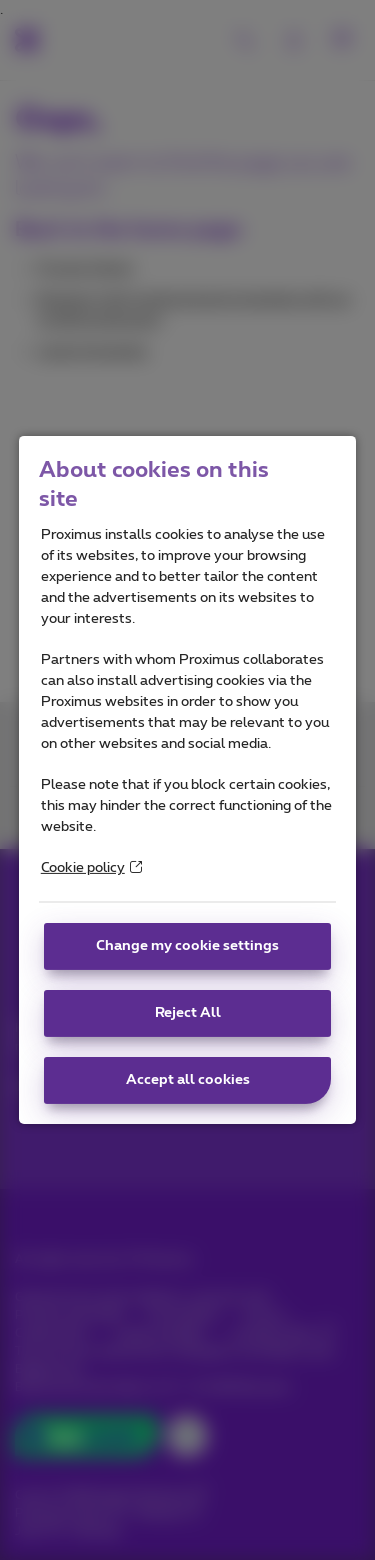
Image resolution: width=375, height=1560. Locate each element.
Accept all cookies (188, 1080)
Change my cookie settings (187, 946)
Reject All (188, 1013)
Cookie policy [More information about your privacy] (91, 868)
